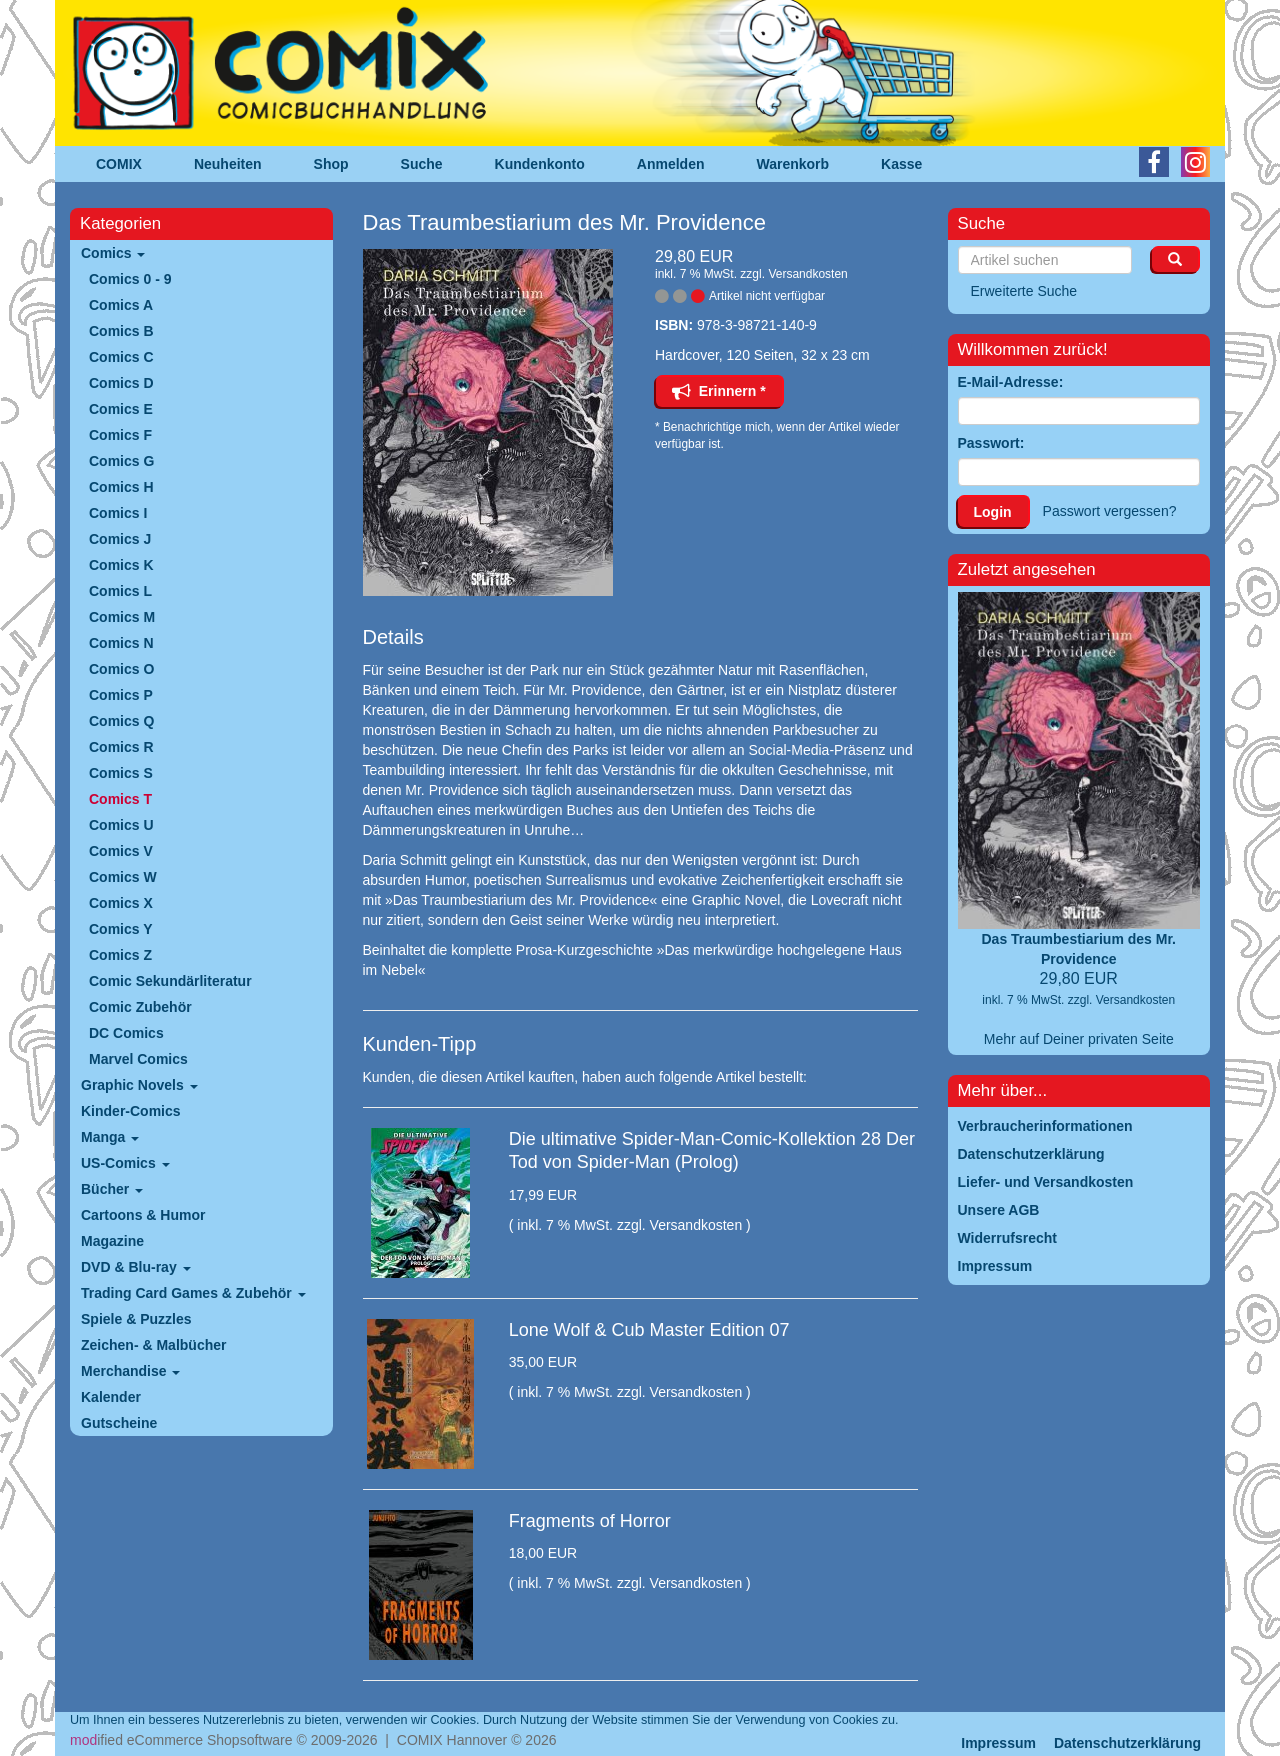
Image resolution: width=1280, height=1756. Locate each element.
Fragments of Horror (590, 1521)
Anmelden (671, 164)
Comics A (121, 305)
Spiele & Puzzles (136, 1319)
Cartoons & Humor (143, 1215)
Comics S (121, 773)
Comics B (121, 331)
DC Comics (126, 1033)
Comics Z (120, 955)
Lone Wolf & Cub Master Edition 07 (649, 1330)
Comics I (118, 513)
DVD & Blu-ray (136, 1267)
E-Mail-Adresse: (1011, 382)
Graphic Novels (139, 1085)
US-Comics (125, 1163)
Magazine (112, 1241)
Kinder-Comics (131, 1111)
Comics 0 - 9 (130, 279)
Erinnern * (719, 391)
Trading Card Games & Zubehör (193, 1293)
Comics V (121, 851)
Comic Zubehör (140, 1007)
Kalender (111, 1397)
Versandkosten (807, 274)
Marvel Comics (138, 1059)
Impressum (998, 1743)
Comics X (121, 903)
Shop (331, 164)
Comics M (122, 617)
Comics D (121, 383)
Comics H (121, 487)
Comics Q (121, 721)
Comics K (121, 565)
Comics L (120, 591)
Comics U (121, 825)
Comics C (121, 357)
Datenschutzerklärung (1127, 1743)
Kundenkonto (540, 164)
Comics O (121, 669)
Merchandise (130, 1371)
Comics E (121, 409)
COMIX (119, 164)
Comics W (123, 877)
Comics (113, 253)
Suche (422, 164)
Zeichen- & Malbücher (153, 1345)
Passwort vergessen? (1110, 511)
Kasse (901, 164)
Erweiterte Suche (1024, 291)
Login (993, 512)
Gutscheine (119, 1423)
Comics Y (121, 929)
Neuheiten (228, 164)
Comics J (120, 539)
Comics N (121, 643)
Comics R (121, 747)
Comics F (120, 435)
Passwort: (991, 443)
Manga (110, 1137)
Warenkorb (793, 164)
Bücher (112, 1189)
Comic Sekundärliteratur (170, 981)
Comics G (121, 461)
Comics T (120, 799)
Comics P (121, 695)
